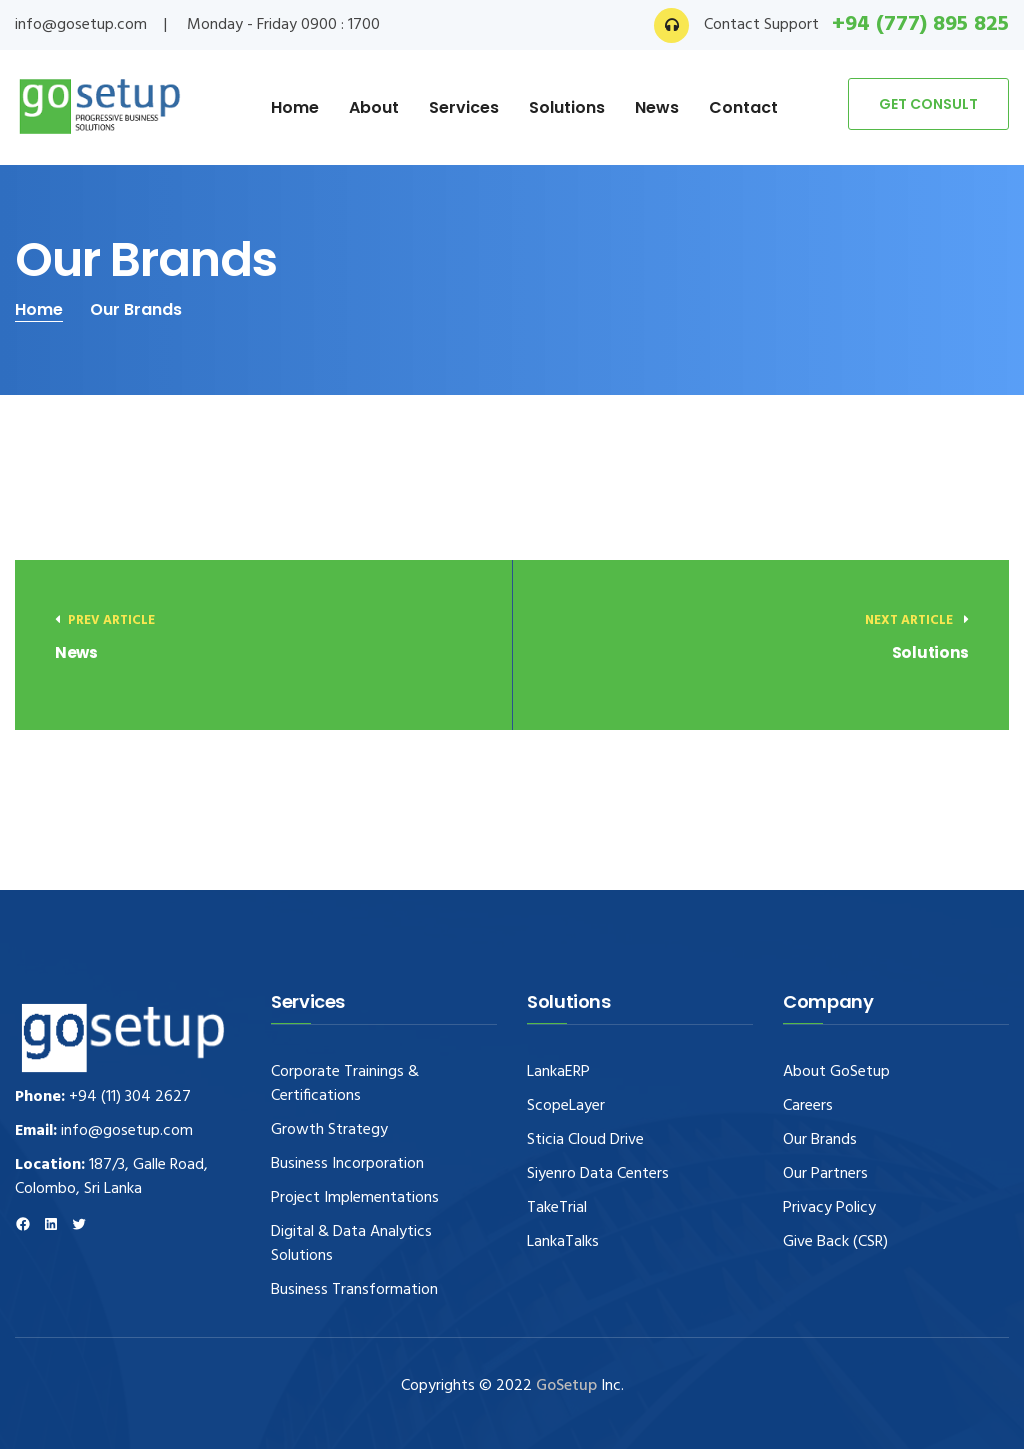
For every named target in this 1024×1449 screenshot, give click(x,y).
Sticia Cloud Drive (585, 1140)
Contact (743, 107)
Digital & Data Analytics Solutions (351, 1244)
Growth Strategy (329, 1130)
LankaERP (558, 1072)
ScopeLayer (566, 1106)
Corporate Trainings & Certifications (345, 1084)
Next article (917, 620)
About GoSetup (836, 1072)
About (374, 107)
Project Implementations (355, 1198)
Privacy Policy (829, 1208)
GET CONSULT (928, 104)
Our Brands (820, 1140)
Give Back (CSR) (835, 1242)
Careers (808, 1106)
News (657, 107)
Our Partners (825, 1174)
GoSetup (568, 1386)
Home (295, 107)
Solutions (567, 107)
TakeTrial (557, 1208)
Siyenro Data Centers (598, 1174)
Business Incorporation (347, 1164)
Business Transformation (354, 1290)
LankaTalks (563, 1242)
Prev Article (105, 620)
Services (464, 107)
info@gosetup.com (81, 25)
